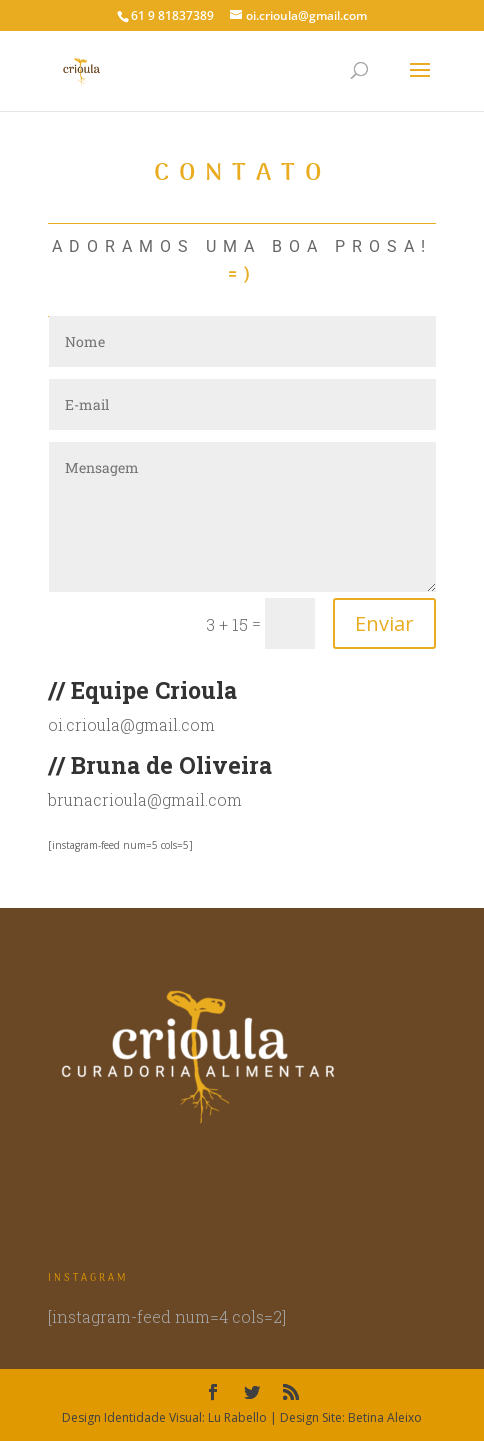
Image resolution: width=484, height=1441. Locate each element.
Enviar (384, 623)
